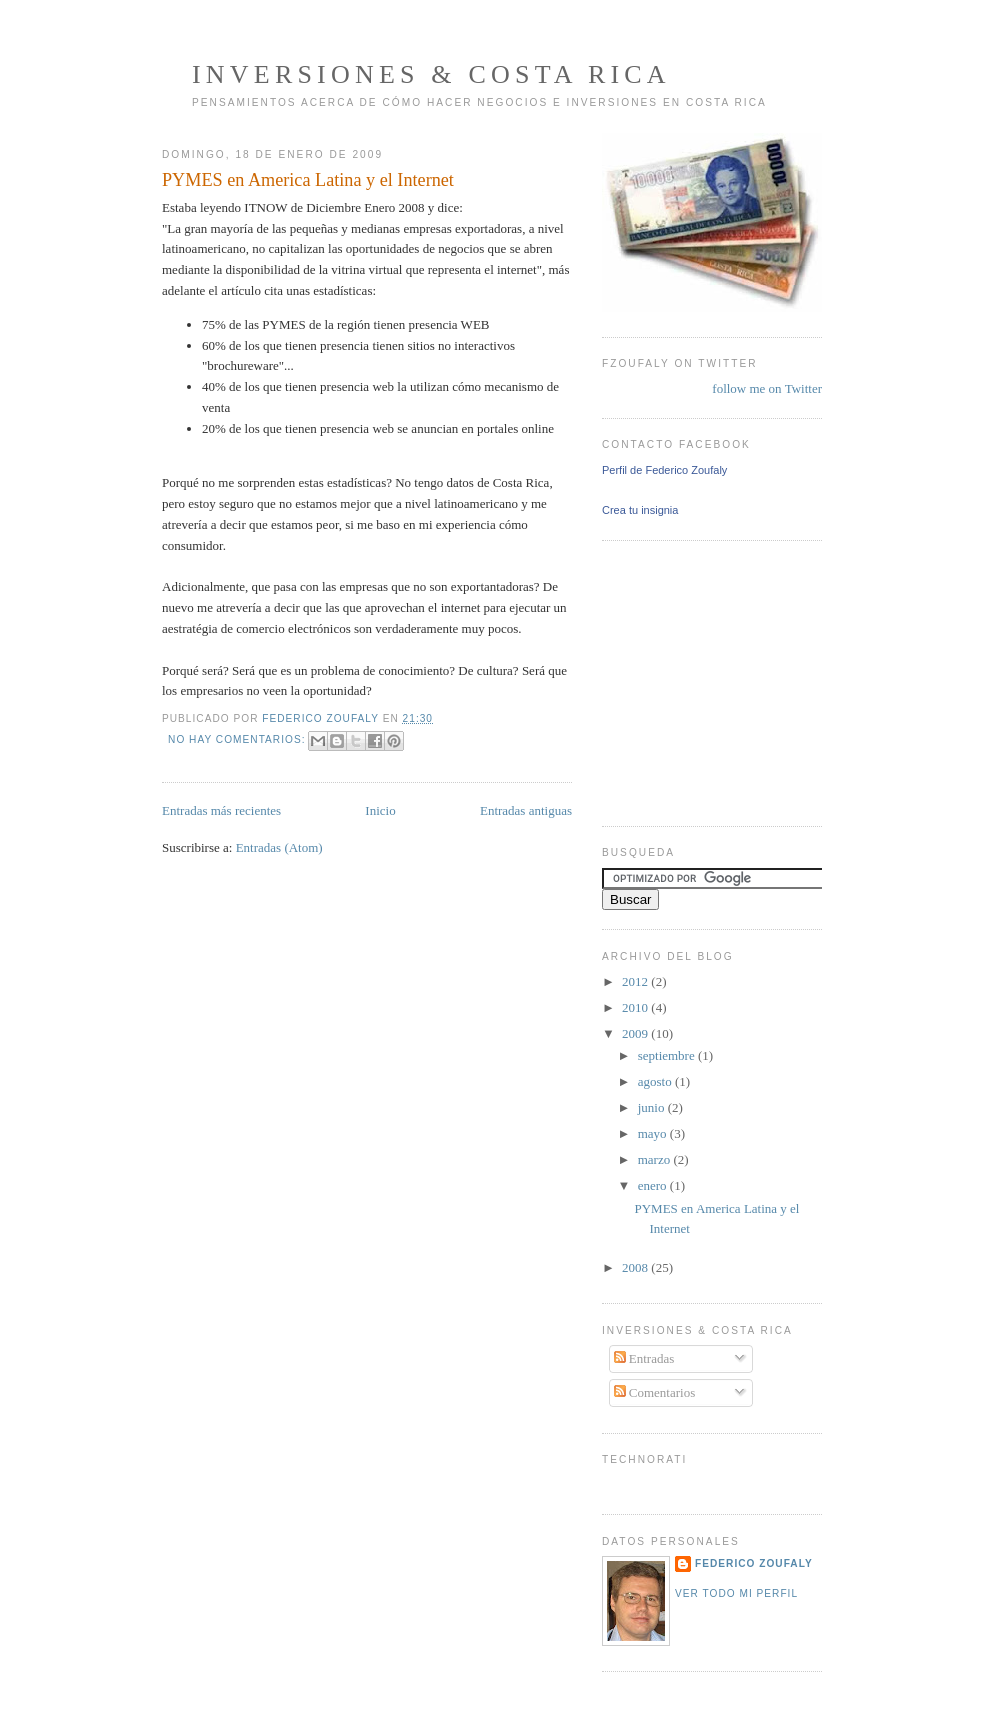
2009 (636, 1033)
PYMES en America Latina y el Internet (308, 180)
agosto (656, 1081)
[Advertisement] (662, 681)
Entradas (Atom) (279, 847)
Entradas (644, 1358)
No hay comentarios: (238, 739)
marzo (656, 1159)
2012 (636, 981)
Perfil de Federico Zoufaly (664, 470)
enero (654, 1185)
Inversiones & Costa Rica (431, 74)
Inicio (380, 810)
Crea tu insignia (640, 510)
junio (653, 1107)
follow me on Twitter (767, 388)
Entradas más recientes (221, 810)
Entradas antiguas (526, 810)
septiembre (668, 1055)
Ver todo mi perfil (736, 1593)
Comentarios (655, 1392)
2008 (636, 1267)
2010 (636, 1007)
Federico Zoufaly (754, 1563)
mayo (654, 1133)
